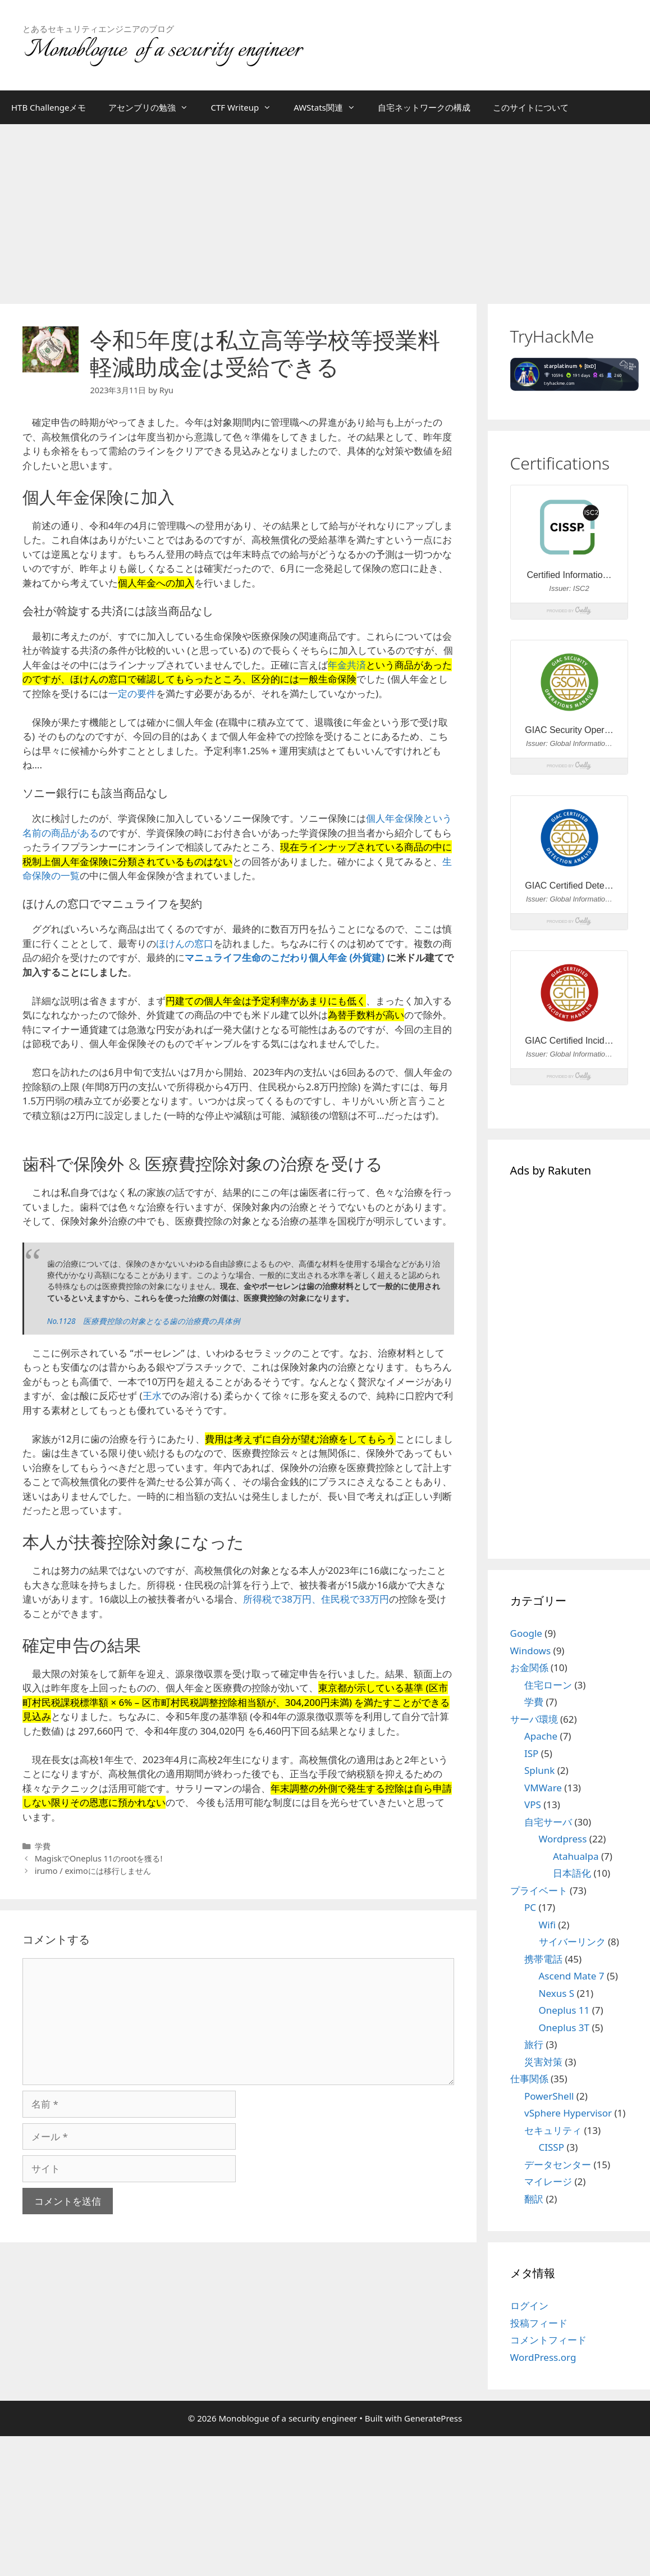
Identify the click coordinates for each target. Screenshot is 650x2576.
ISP (531, 1753)
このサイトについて (531, 107)
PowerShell (549, 2096)
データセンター (557, 2164)
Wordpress (563, 1838)
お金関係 (529, 1667)
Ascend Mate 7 (572, 1975)
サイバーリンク (572, 1941)
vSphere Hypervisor (568, 2112)
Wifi (547, 1924)
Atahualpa (575, 1856)
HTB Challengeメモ (48, 107)
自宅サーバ (548, 1821)
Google (526, 1633)
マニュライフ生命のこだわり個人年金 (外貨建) (284, 957)
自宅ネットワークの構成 (424, 107)
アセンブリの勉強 (153, 107)
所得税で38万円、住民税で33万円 (316, 1598)
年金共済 (347, 664)
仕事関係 (529, 2078)
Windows (530, 1650)
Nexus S (557, 1993)
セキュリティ (553, 2130)
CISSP (551, 2147)
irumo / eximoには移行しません (93, 1870)
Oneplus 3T (564, 2027)
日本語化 (572, 1873)
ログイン (529, 2305)
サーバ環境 (534, 1719)
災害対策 (543, 2061)
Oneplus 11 (564, 2010)
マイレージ (548, 2181)
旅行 (533, 2044)
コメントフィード (548, 2339)
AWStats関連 (330, 107)
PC (530, 1907)
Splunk (539, 1770)
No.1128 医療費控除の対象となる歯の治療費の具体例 (143, 1321)
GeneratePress (433, 2418)
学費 (43, 1846)
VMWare (543, 1787)
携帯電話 (543, 1959)
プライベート (538, 1890)
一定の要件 (132, 693)
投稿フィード (538, 2322)
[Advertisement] (325, 208)
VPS (532, 1804)
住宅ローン (548, 1684)
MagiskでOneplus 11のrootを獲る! (99, 1858)
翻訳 (533, 2198)
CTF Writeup (246, 107)
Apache (540, 1736)
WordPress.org (543, 2357)
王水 (152, 1395)
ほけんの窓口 (184, 943)
